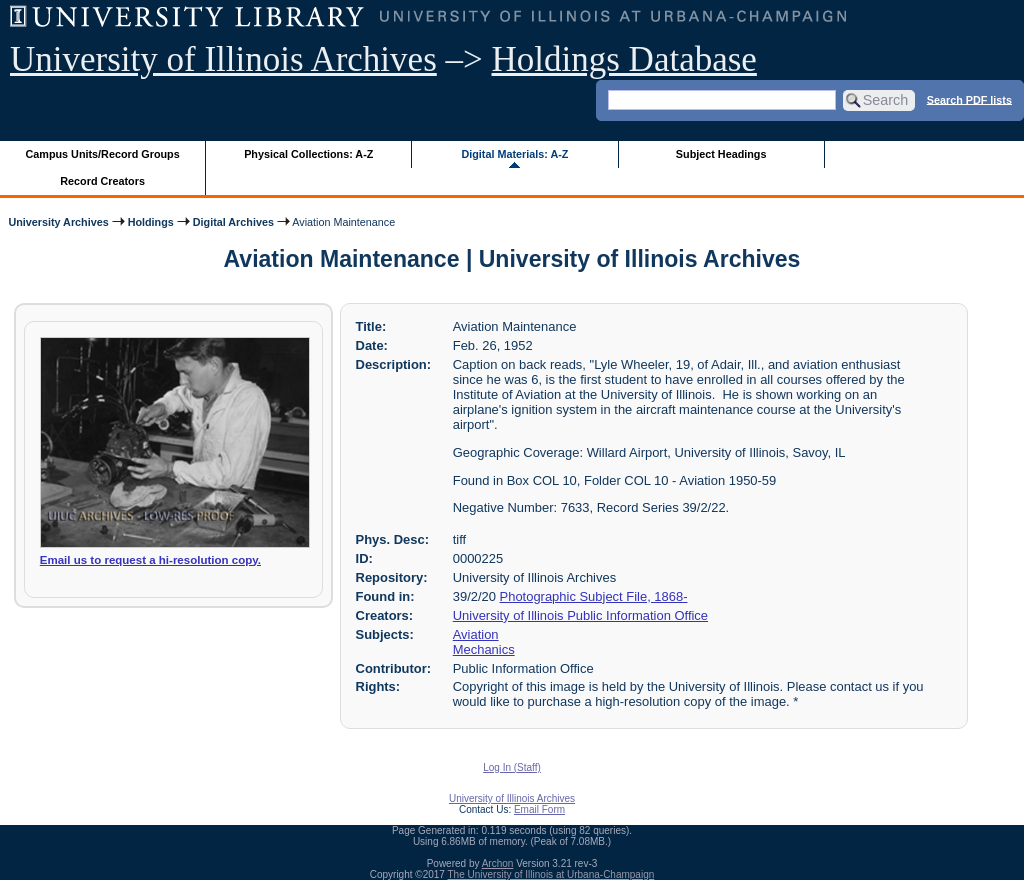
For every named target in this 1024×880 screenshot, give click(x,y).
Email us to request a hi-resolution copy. (150, 560)
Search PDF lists (969, 99)
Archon (498, 863)
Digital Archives (233, 222)
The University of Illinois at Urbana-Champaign (551, 874)
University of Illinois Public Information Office (580, 615)
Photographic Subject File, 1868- (594, 596)
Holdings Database (624, 59)
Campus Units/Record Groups (103, 154)
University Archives (58, 222)
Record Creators (102, 181)
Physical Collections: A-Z (308, 154)
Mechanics (484, 649)
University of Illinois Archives (223, 59)
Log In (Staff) (512, 767)
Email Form (539, 809)
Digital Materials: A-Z (514, 154)
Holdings (151, 222)
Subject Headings (721, 154)
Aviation (476, 634)
